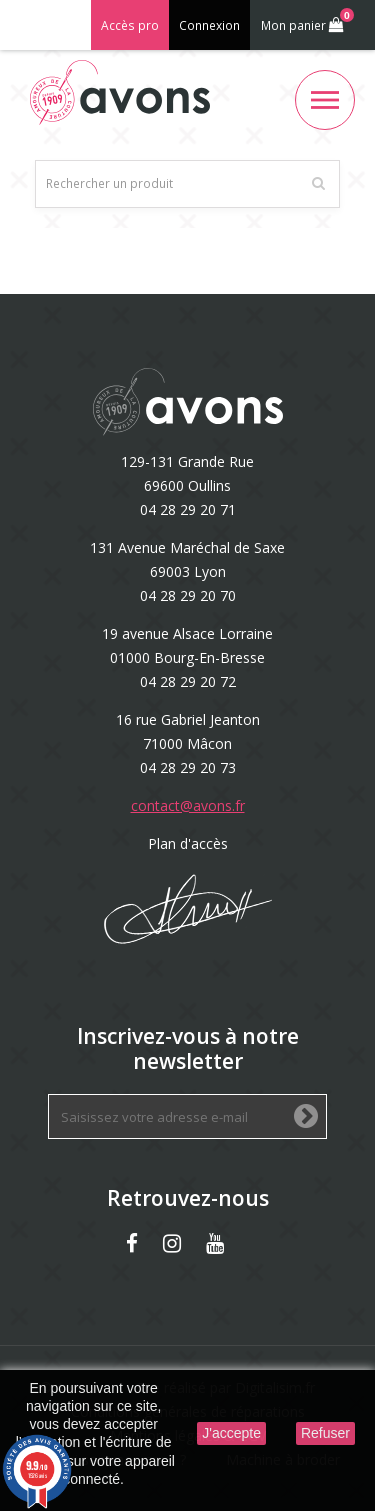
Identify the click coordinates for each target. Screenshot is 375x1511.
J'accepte (231, 1433)
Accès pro (130, 25)
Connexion (209, 25)
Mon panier (305, 21)
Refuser (325, 1433)
